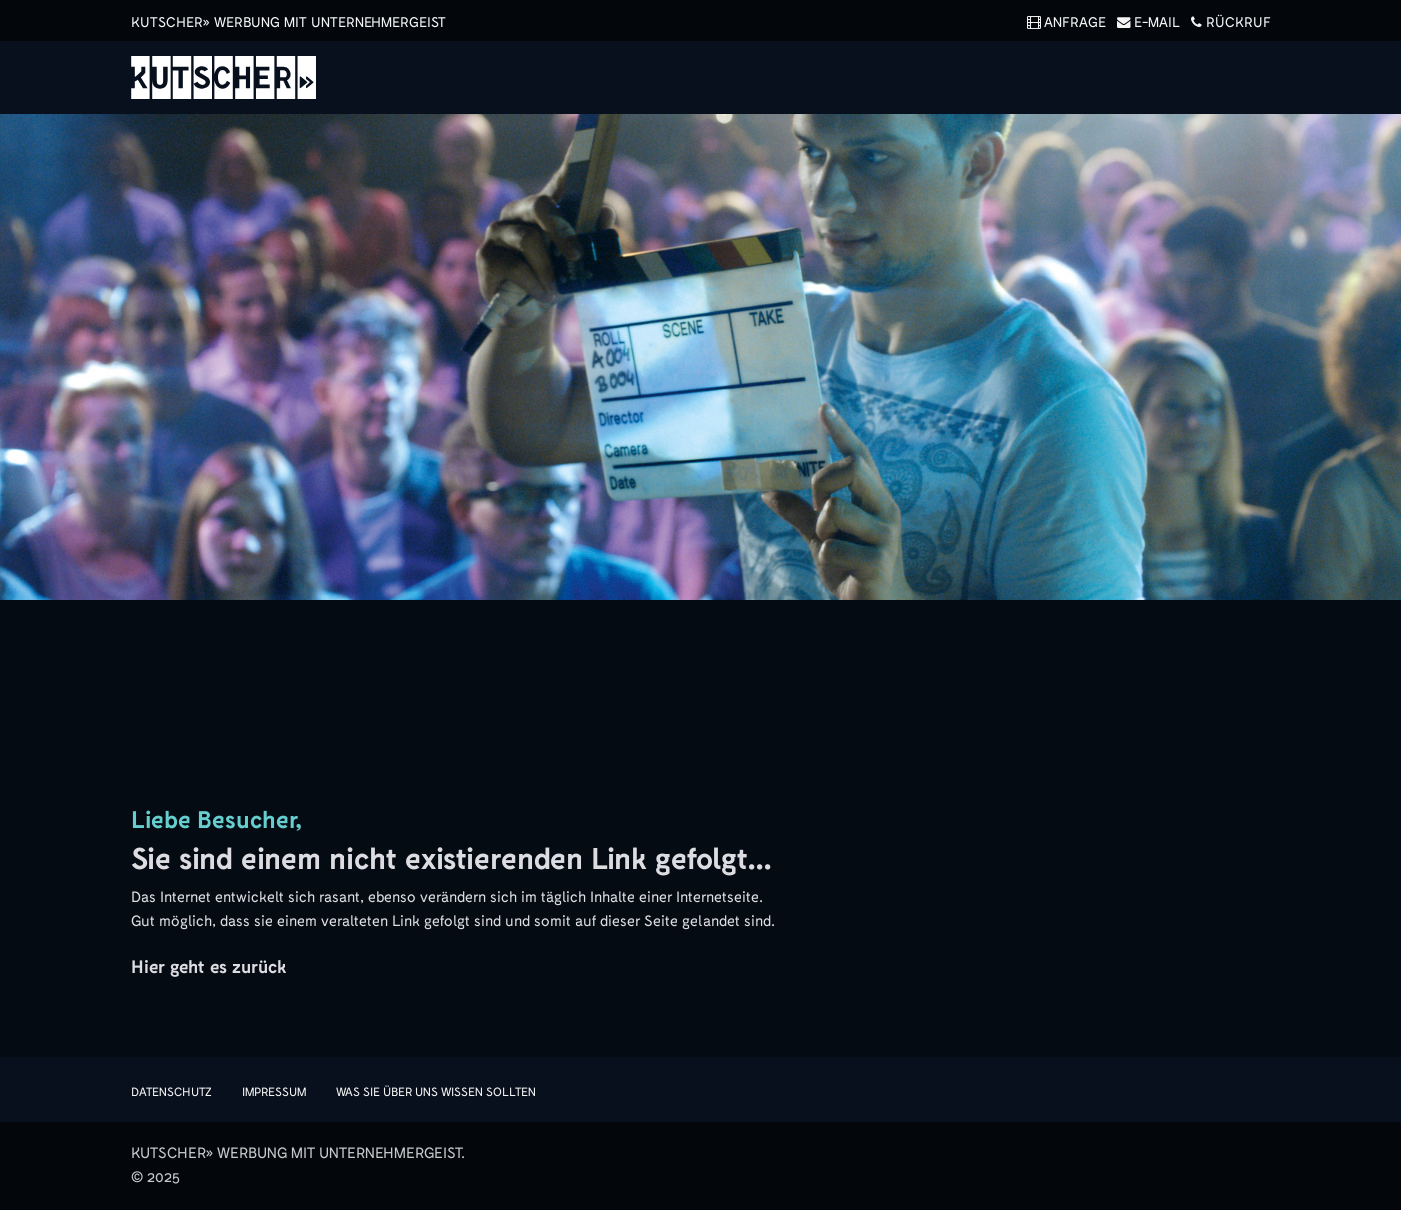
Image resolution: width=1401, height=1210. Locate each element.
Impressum (274, 1092)
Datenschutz (171, 1092)
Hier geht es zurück (208, 967)
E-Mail (1145, 22)
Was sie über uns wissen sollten (436, 1092)
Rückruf (1227, 22)
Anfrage (1063, 22)
